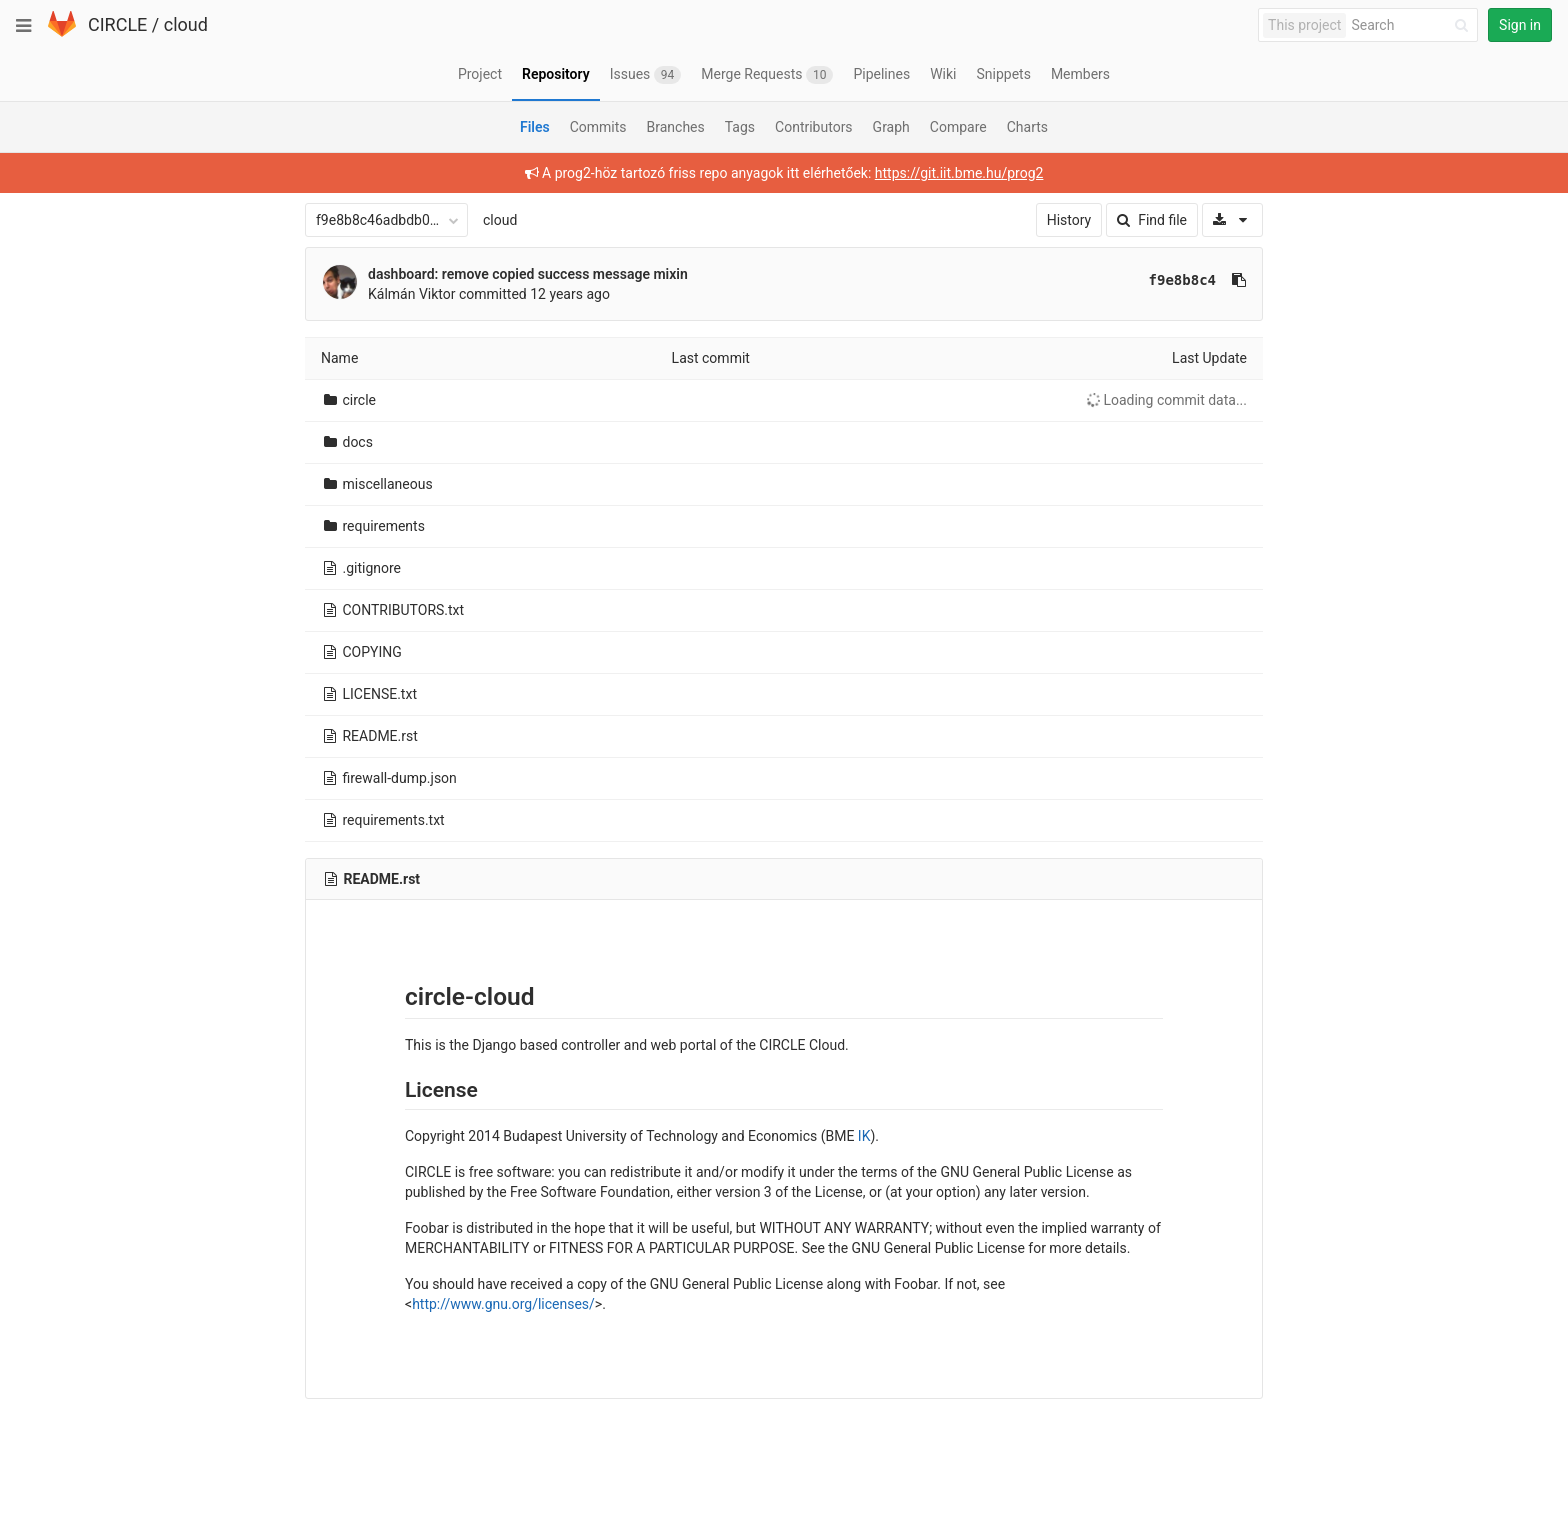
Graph (891, 127)
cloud (186, 24)
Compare (958, 127)
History (1069, 220)
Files (535, 127)
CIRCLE (117, 24)
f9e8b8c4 (1182, 280)
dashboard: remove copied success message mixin (528, 274)
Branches (676, 127)
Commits (598, 127)
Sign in (1520, 25)
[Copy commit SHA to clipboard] (1239, 280)
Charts (1027, 127)
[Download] (1232, 220)
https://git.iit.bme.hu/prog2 (959, 173)
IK (864, 1136)
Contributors (814, 127)
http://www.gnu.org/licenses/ (503, 1304)
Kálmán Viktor (412, 294)
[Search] (1413, 25)
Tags (740, 127)
